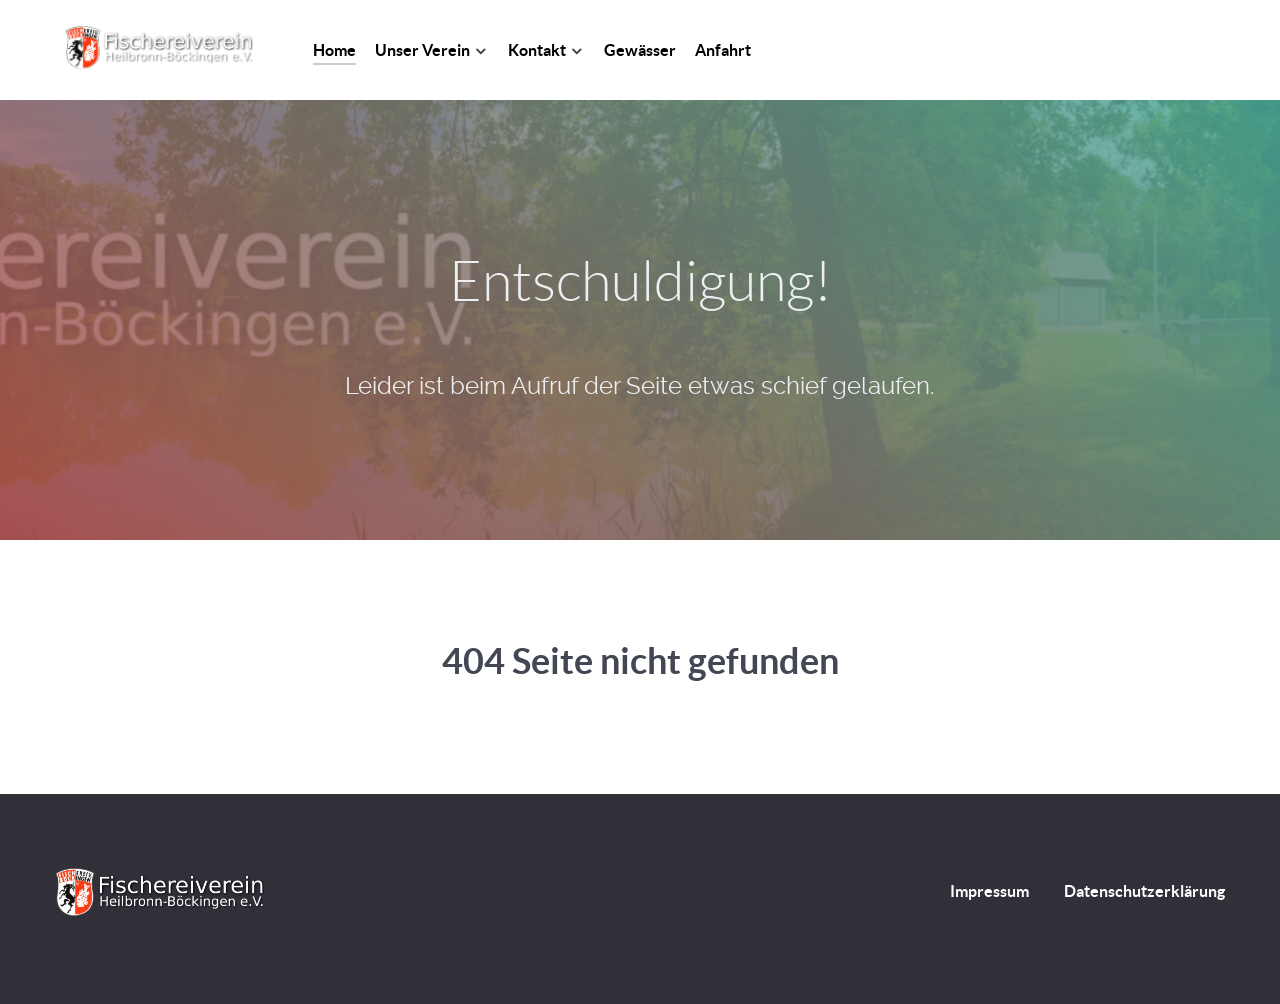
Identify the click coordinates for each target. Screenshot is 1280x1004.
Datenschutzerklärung (1144, 891)
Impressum (989, 891)
